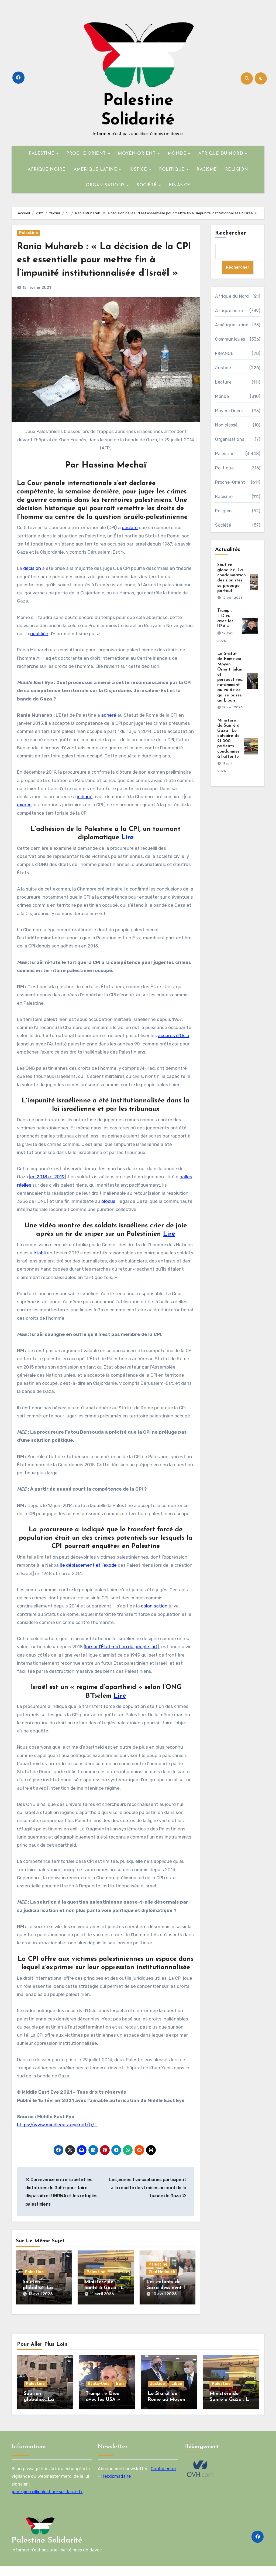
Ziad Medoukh (162, 2285)
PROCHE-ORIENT (86, 153)
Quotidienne (163, 2478)
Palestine (28, 233)
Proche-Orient (230, 482)
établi (39, 1266)
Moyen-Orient (229, 411)
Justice (223, 368)
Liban (176, 2393)
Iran (120, 2393)
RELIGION (236, 169)
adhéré (108, 728)
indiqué (84, 810)
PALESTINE (42, 153)
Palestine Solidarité (47, 2550)
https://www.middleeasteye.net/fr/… (57, 2138)
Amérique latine (231, 325)
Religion (223, 511)
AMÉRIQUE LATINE (96, 169)
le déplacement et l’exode (89, 1578)
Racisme (223, 496)
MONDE (178, 153)
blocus (108, 1214)
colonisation (154, 1619)
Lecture (223, 382)
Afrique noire (229, 310)
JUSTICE (139, 169)
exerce (24, 818)
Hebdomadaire (116, 2486)
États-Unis (98, 2393)
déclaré (130, 541)
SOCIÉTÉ (147, 185)
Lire (127, 851)
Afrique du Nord (232, 296)
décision (32, 581)
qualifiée (39, 646)
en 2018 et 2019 (47, 1190)
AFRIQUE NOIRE (46, 169)
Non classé (226, 425)
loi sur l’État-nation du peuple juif (121, 1660)
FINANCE (179, 185)
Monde (222, 396)
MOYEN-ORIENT (137, 153)
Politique (224, 468)
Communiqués (230, 339)
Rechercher (230, 233)
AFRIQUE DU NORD (221, 153)
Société (223, 525)
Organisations (229, 439)
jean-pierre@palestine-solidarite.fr (47, 2501)
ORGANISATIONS (106, 185)
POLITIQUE (172, 169)
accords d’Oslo (173, 1049)
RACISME (206, 169)
